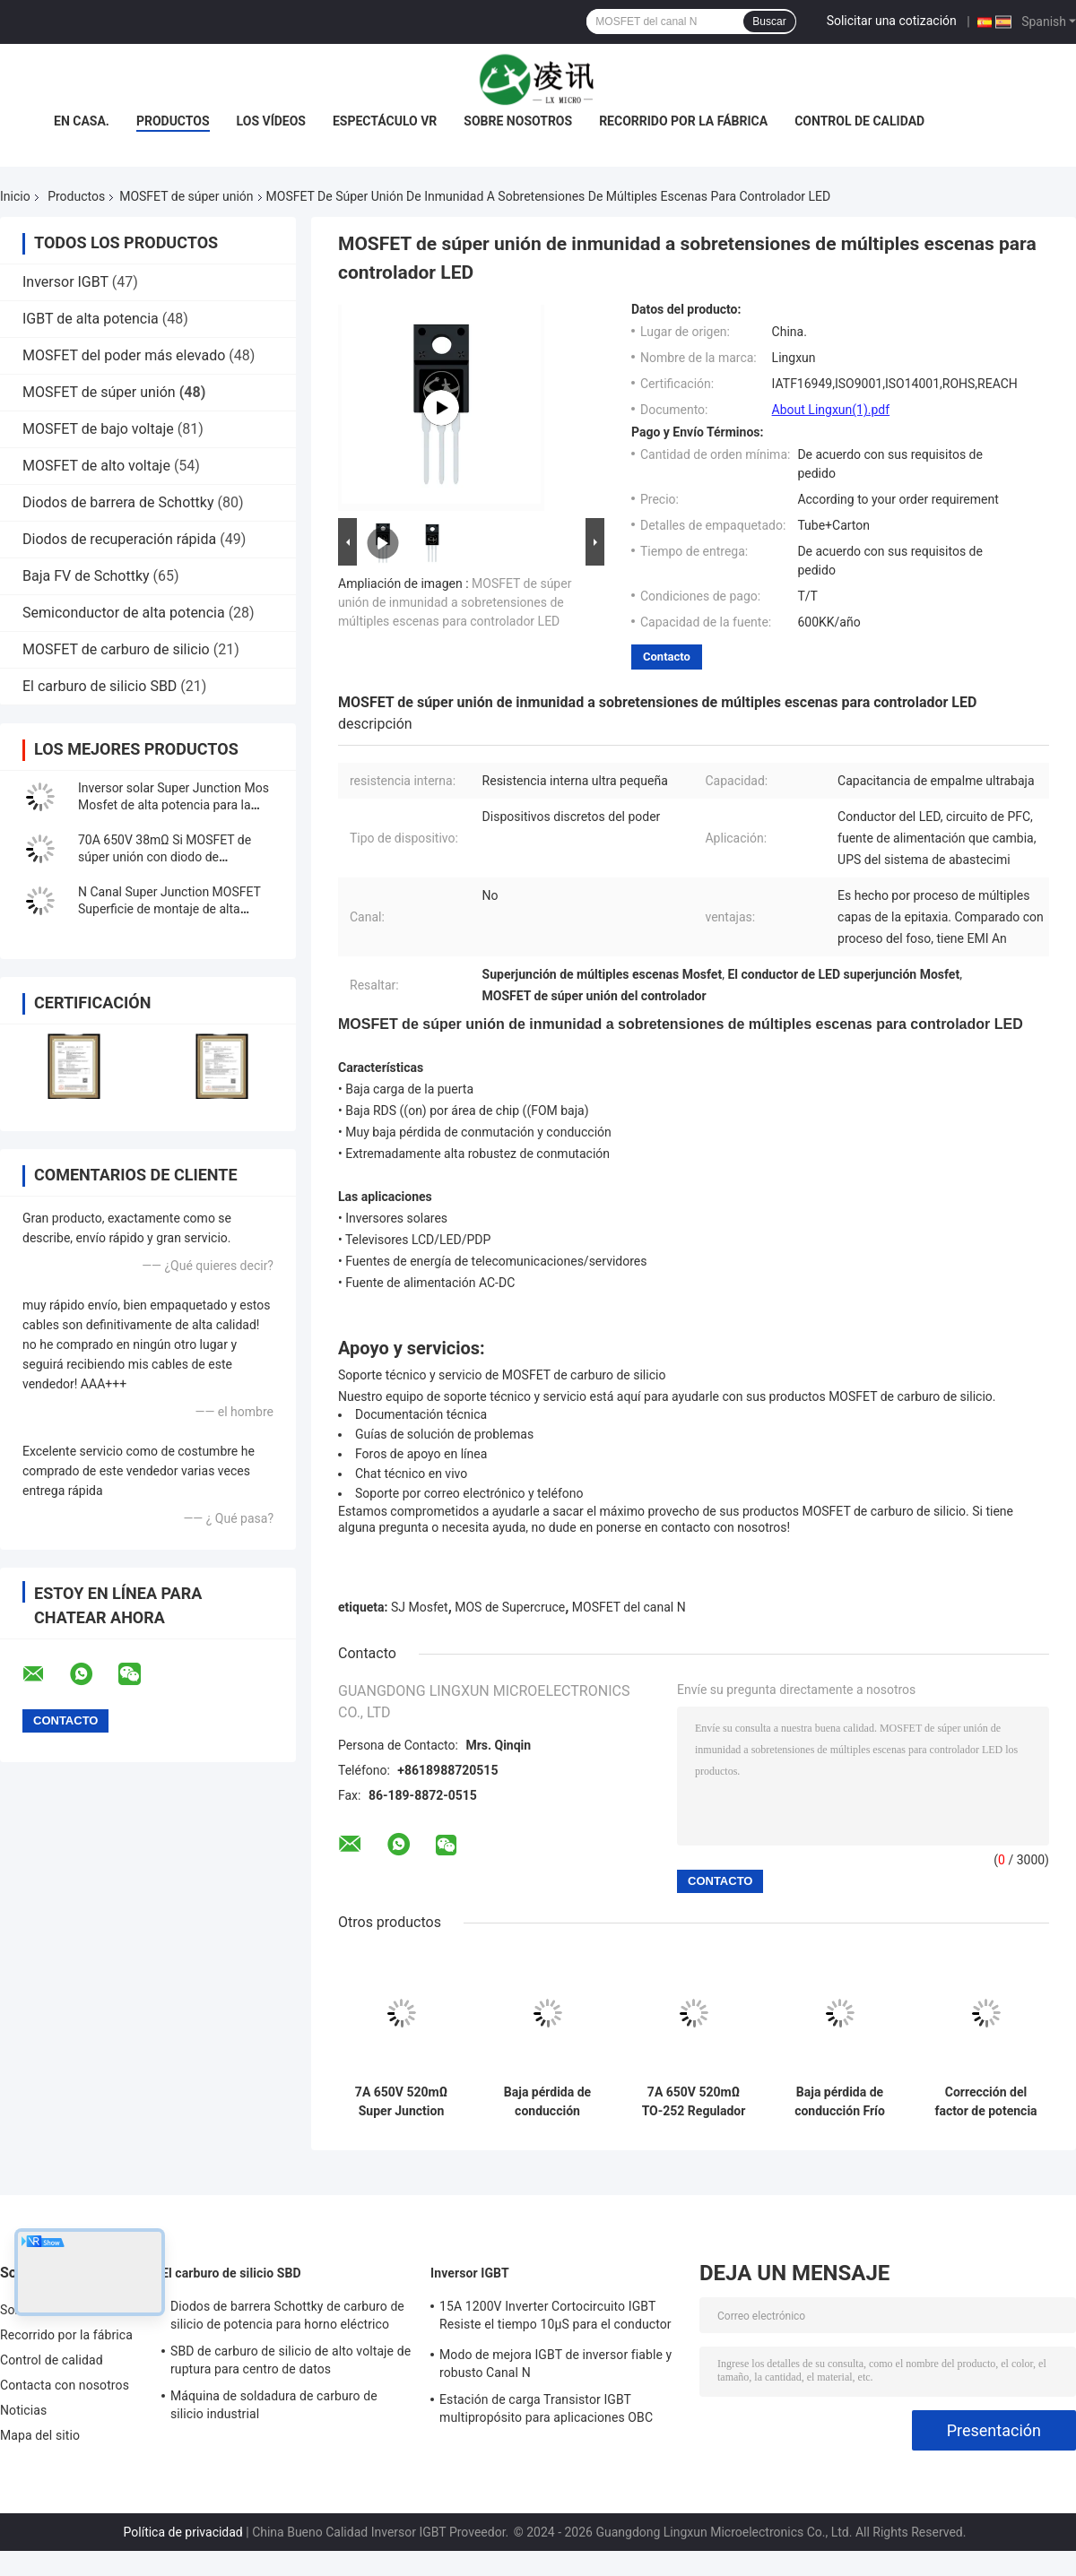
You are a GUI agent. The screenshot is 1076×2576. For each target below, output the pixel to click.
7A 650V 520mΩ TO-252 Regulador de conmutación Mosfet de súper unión (694, 2102)
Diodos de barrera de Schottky (117, 502)
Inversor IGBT (65, 281)
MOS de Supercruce (510, 1607)
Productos (173, 121)
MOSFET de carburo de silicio (116, 649)
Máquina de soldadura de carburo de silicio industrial (273, 2405)
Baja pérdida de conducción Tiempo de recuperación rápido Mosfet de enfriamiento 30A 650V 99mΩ (547, 2102)
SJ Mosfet (419, 1607)
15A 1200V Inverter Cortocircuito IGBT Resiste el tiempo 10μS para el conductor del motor (555, 2318)
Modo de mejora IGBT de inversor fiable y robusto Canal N (555, 2363)
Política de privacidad (183, 2532)
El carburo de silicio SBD (99, 686)
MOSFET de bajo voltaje (98, 428)
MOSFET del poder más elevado (123, 355)
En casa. (81, 121)
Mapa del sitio (40, 2435)
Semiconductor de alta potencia (123, 612)
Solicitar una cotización (892, 20)
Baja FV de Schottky (86, 575)
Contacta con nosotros (64, 2385)
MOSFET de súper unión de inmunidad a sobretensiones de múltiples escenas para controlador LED (454, 602)
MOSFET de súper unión (186, 196)
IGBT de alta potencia (90, 318)
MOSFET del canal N (629, 1607)
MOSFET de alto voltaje (96, 465)
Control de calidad (859, 121)
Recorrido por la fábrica (683, 121)
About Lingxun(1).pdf (831, 409)
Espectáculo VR (385, 121)
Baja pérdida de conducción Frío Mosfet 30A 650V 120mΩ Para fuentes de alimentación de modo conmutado (839, 2102)
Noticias (23, 2410)
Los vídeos (271, 121)
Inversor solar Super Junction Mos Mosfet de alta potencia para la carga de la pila (173, 805)
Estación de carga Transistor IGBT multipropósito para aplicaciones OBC (546, 2408)
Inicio (15, 196)
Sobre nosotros (518, 121)
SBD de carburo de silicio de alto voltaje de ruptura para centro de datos (290, 2360)
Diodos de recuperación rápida (119, 539)
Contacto (666, 656)
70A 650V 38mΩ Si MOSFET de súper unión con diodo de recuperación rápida (164, 857)
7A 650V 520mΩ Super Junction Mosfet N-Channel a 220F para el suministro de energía (401, 2102)
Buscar (768, 21)
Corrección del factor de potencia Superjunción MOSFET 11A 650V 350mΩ (985, 2102)
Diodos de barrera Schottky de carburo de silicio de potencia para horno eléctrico (287, 2315)
